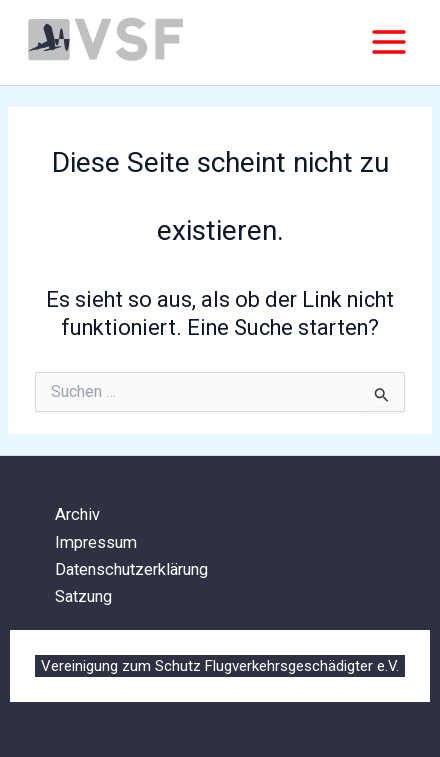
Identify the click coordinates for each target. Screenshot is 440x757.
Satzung (83, 596)
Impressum (96, 542)
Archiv (77, 514)
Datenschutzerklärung (131, 569)
